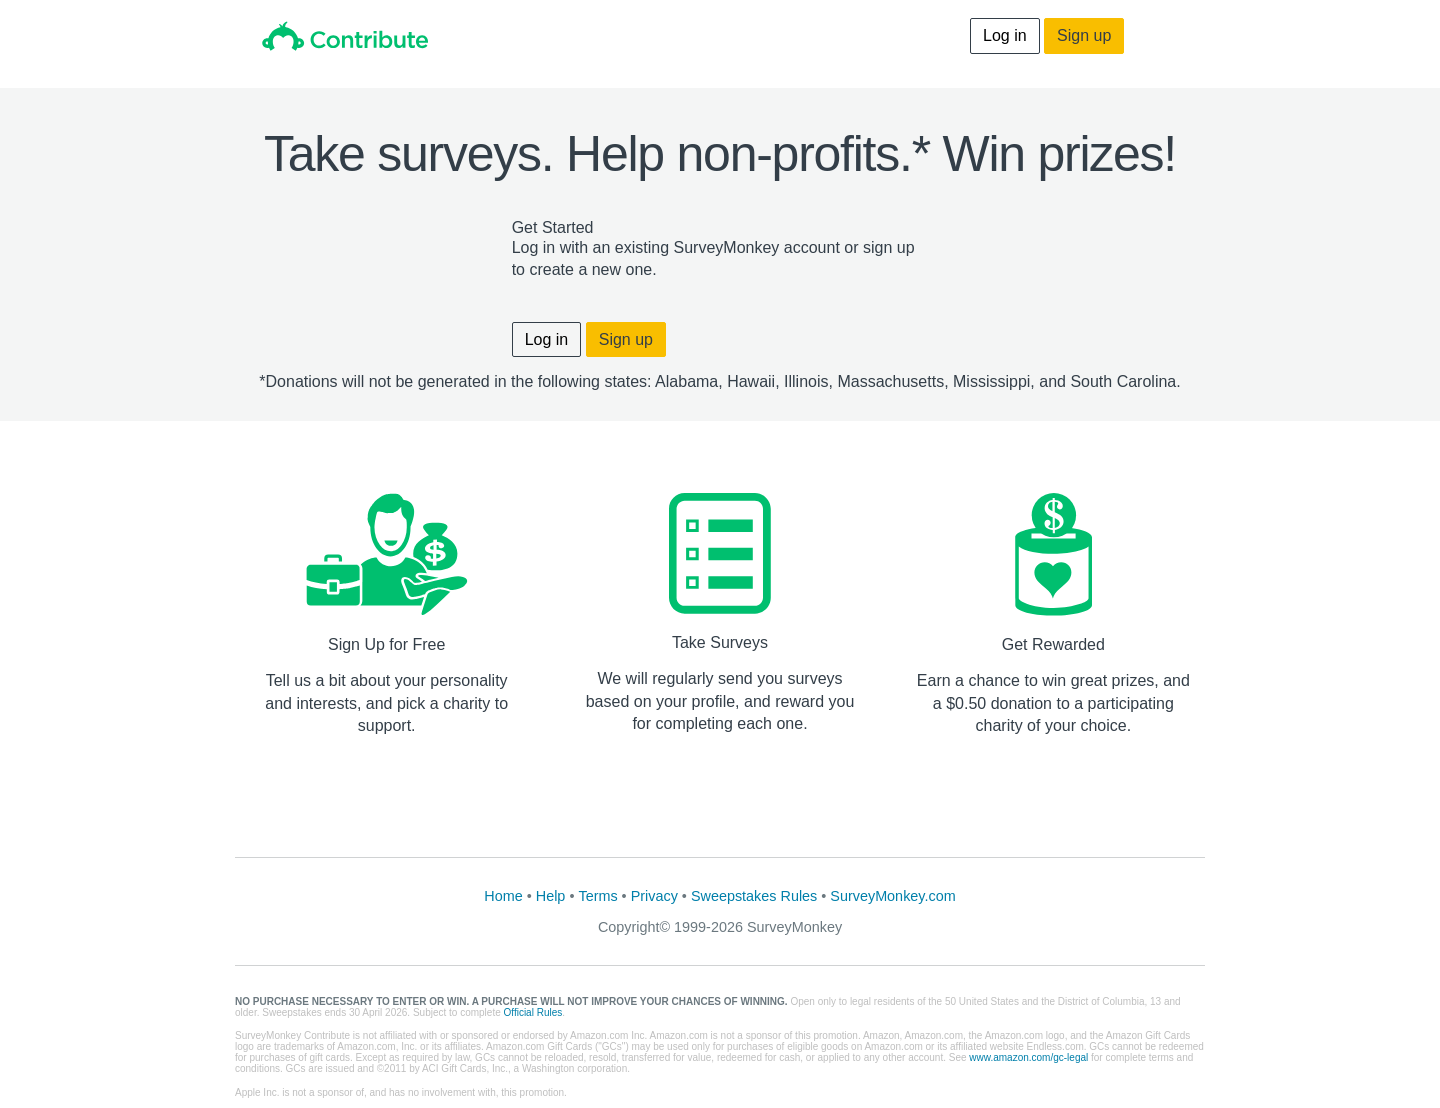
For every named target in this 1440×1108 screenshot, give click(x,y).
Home (503, 896)
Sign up (1084, 35)
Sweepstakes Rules (754, 896)
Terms (597, 896)
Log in (1005, 35)
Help (551, 896)
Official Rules (533, 1012)
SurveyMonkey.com (892, 896)
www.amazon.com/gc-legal (1028, 1057)
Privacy (654, 896)
